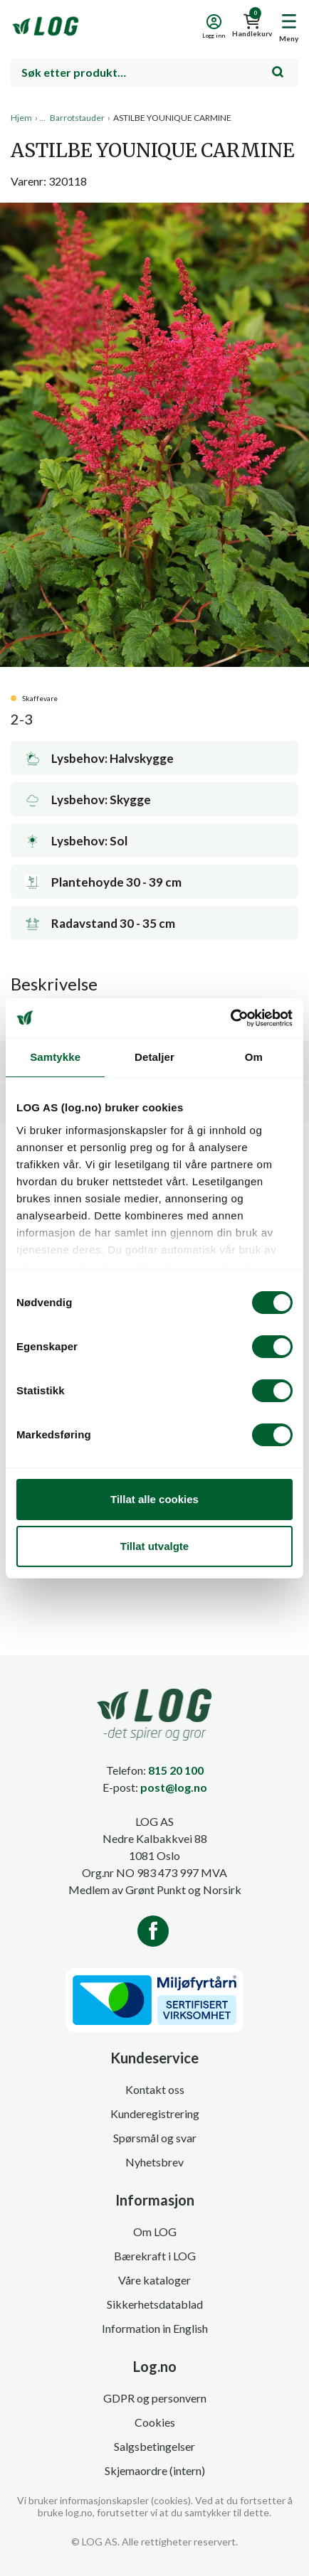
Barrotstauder (77, 117)
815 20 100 (176, 1770)
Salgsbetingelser (154, 2446)
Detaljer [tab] (154, 1057)
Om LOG (155, 2231)
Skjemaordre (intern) (155, 2470)
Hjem (21, 117)
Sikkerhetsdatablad (155, 2304)
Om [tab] (254, 1057)
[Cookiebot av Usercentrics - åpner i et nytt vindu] (230, 1018)
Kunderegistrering (154, 2113)
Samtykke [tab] (55, 1057)
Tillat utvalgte (154, 1546)
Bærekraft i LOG (155, 2255)
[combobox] (154, 72)
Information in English (155, 2328)
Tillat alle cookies (154, 1499)
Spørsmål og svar (155, 2137)
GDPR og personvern (154, 2398)
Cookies (155, 2422)
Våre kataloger (154, 2280)
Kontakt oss (154, 2089)
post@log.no (173, 1787)
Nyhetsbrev (154, 2162)
